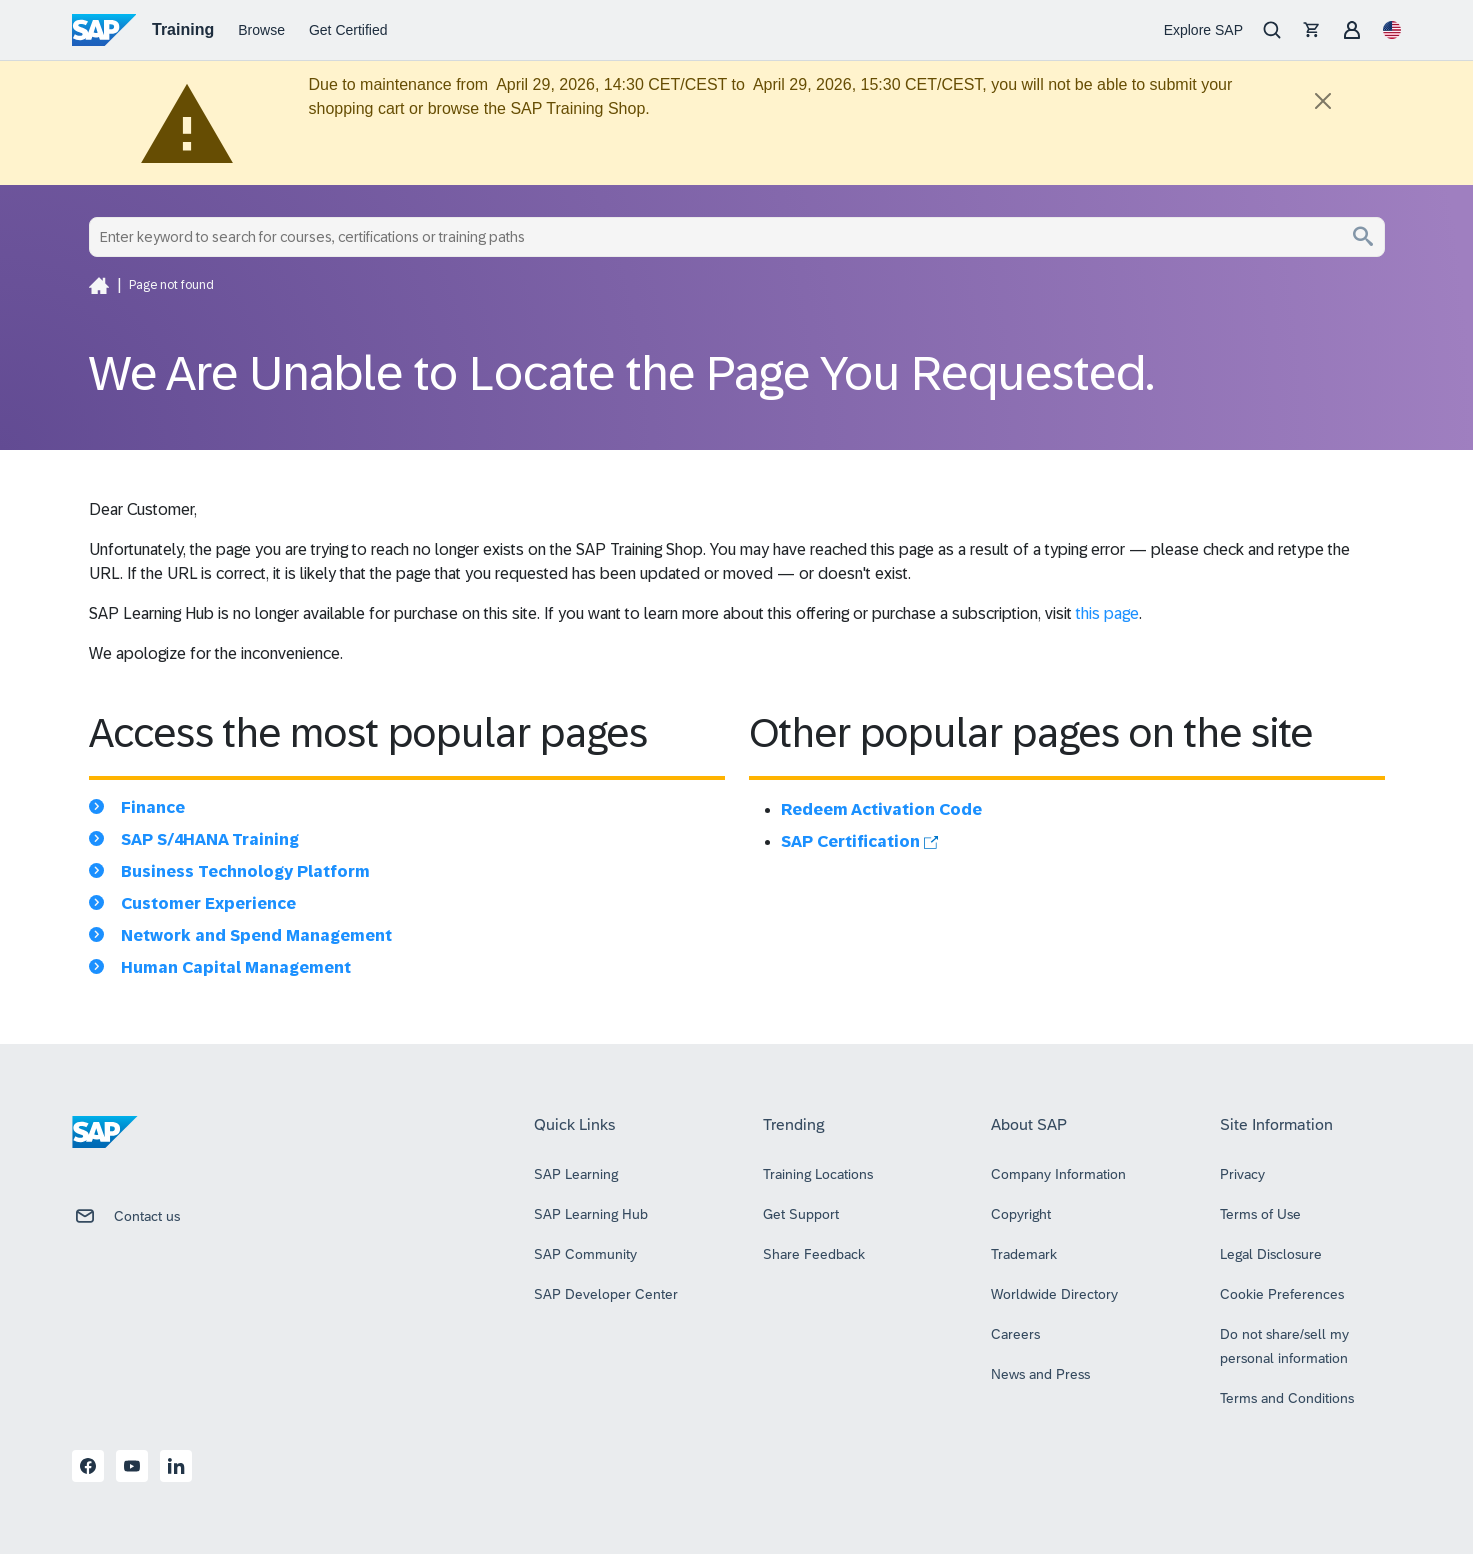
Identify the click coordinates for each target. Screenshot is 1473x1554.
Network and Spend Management (256, 935)
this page (1107, 613)
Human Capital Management (236, 967)
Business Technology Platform (245, 871)
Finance (153, 807)
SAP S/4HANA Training (210, 839)
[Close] (1323, 101)
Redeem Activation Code (881, 809)
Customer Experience (208, 903)
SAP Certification (859, 841)
